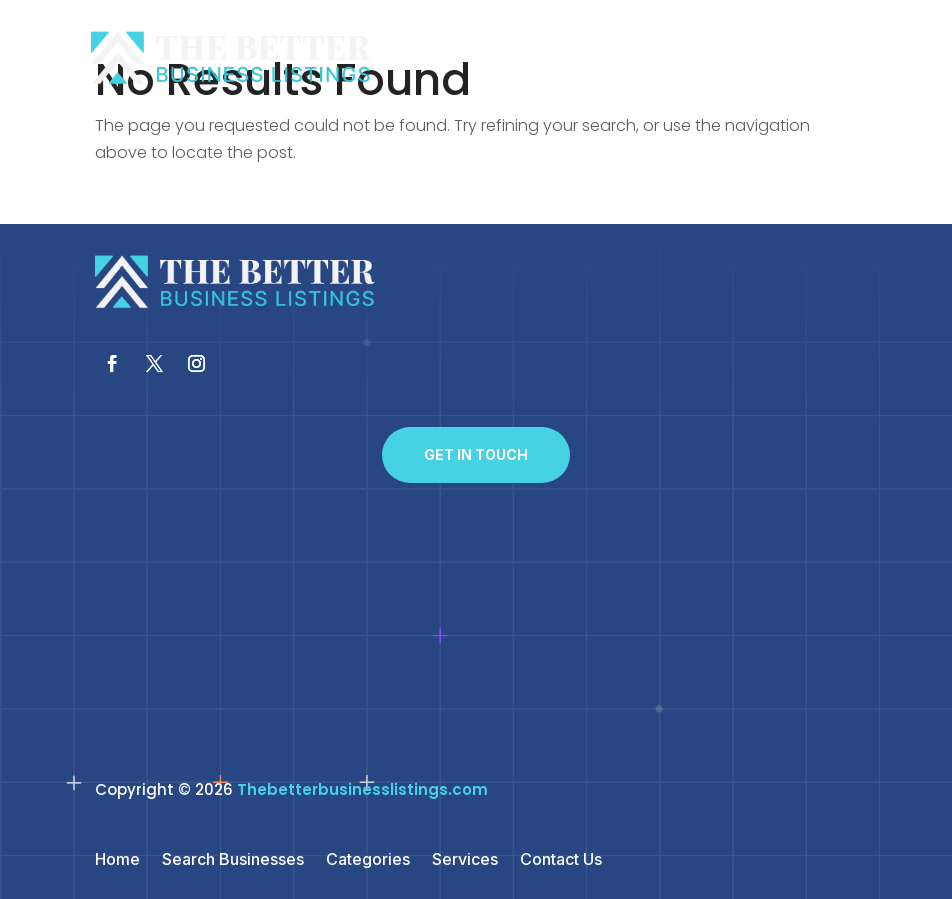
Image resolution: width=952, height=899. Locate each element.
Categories (368, 860)
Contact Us (561, 860)
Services (465, 860)
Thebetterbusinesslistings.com (362, 789)
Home (117, 860)
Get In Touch (476, 454)
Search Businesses (233, 860)
